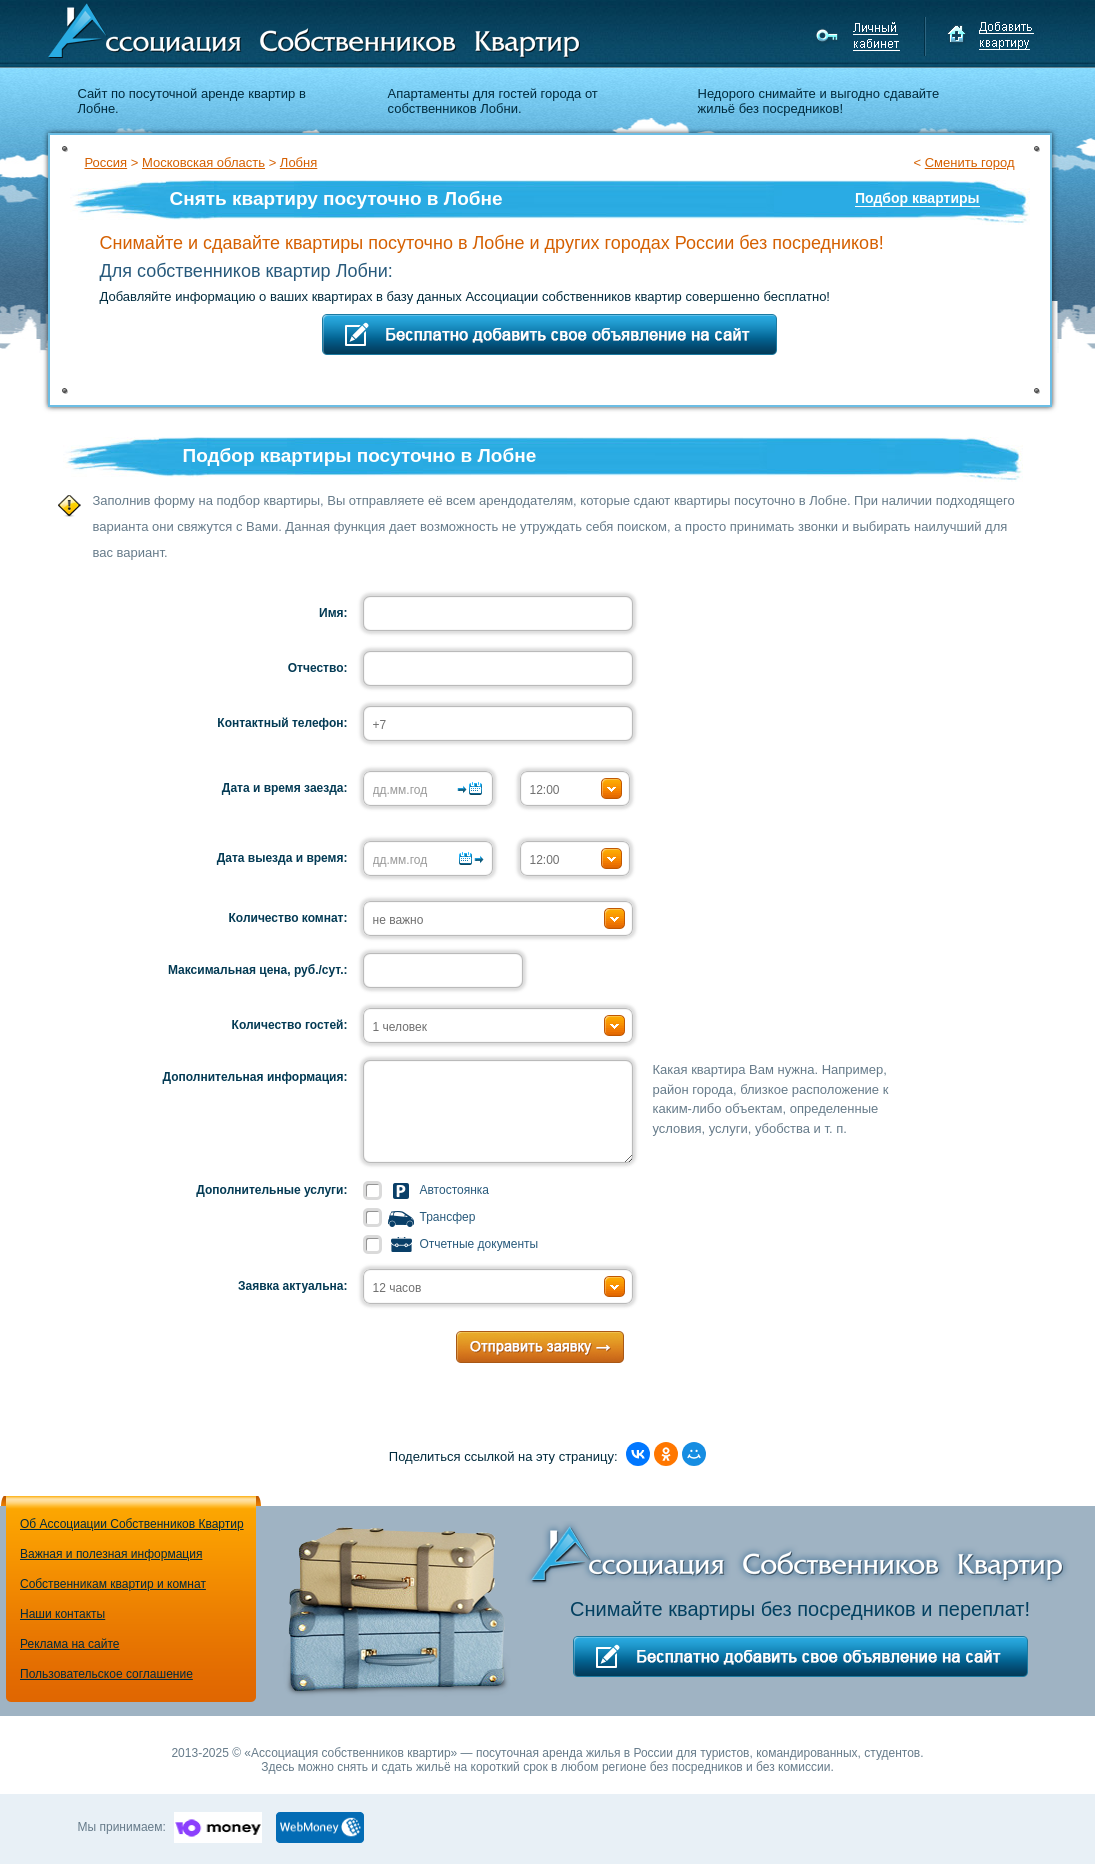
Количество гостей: (290, 1025)
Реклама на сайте (70, 1644)
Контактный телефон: (282, 723)
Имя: (333, 613)
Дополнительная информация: (255, 1077)
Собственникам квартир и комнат (113, 1584)
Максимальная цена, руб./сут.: (258, 970)
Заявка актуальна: (293, 1286)
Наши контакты (62, 1614)
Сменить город (970, 162)
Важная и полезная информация (111, 1554)
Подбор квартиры (917, 198)
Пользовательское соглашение (106, 1674)
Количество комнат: (288, 918)
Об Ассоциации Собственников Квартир (132, 1524)
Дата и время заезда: (285, 788)
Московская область (203, 162)
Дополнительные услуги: (271, 1190)
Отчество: (318, 668)
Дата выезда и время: (282, 858)
